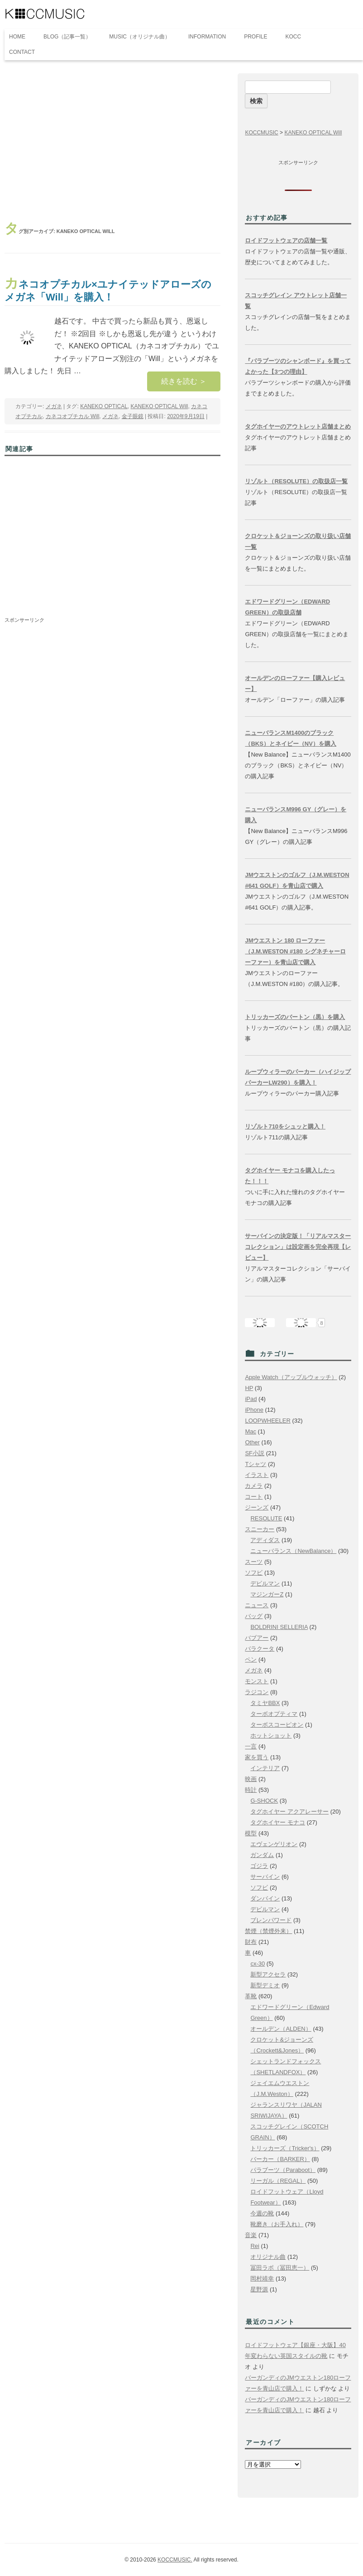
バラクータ (259, 1648)
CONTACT (22, 52)
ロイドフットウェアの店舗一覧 (286, 240)
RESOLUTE (266, 1518)
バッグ (254, 1616)
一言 (251, 1746)
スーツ (254, 1561)
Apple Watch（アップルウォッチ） (291, 1377)
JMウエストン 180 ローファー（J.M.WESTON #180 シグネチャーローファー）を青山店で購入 (295, 951)
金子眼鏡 (132, 416)
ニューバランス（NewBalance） (293, 1551)
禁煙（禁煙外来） (268, 1931)
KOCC (293, 36)
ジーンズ (256, 1507)
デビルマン (265, 1583)
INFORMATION (207, 36)
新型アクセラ (268, 1974)
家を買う (256, 1757)
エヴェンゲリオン (273, 1844)
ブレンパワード (270, 1920)
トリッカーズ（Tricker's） (284, 2148)
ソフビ (254, 1572)
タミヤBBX (265, 1703)
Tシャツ (255, 1464)
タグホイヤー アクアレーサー (289, 1811)
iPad (251, 1398)
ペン (251, 1659)
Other (252, 1442)
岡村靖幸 (262, 2278)
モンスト (256, 1681)
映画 (251, 1779)
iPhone (254, 1409)
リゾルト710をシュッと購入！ (285, 1126)
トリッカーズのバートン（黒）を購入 (295, 1017)
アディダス (265, 1540)
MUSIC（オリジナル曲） (139, 36)
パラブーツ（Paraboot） (282, 2170)
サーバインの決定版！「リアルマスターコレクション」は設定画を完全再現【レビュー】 (298, 1247)
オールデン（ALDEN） (280, 2028)
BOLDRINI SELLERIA (278, 1627)
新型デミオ (265, 1985)
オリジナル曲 (268, 2256)
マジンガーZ (266, 1594)
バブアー (256, 1637)
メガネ (54, 406)
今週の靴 (262, 2213)
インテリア (265, 1768)
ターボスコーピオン (276, 1724)
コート (254, 1496)
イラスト (256, 1474)
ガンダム (262, 1855)
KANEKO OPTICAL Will (159, 406)
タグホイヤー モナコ (277, 1822)
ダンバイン (265, 1898)
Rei (254, 2246)
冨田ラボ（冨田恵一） (279, 2267)
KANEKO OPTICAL (104, 406)
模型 (251, 1833)
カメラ (254, 1485)
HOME (17, 36)
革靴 (251, 1996)
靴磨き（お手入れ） (276, 2224)
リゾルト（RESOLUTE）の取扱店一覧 (296, 481)
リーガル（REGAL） (278, 2180)
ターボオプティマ (273, 1713)
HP (249, 1388)
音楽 (251, 2235)
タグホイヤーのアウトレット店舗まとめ (298, 426)
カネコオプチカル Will (73, 416)
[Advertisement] (112, 141)
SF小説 (254, 1453)
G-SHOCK (264, 1800)
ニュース (256, 1605)
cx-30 (257, 1963)
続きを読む (183, 381)
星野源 (259, 2289)
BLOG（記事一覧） (67, 36)
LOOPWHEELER (267, 1420)
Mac (250, 1431)
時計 (251, 1789)
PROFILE (255, 36)
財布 (251, 1941)
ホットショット (270, 1735)
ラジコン (256, 1692)
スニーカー (259, 1529)
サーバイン (265, 1876)
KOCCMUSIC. (175, 2560)
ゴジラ (259, 1865)
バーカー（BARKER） (280, 2159)
